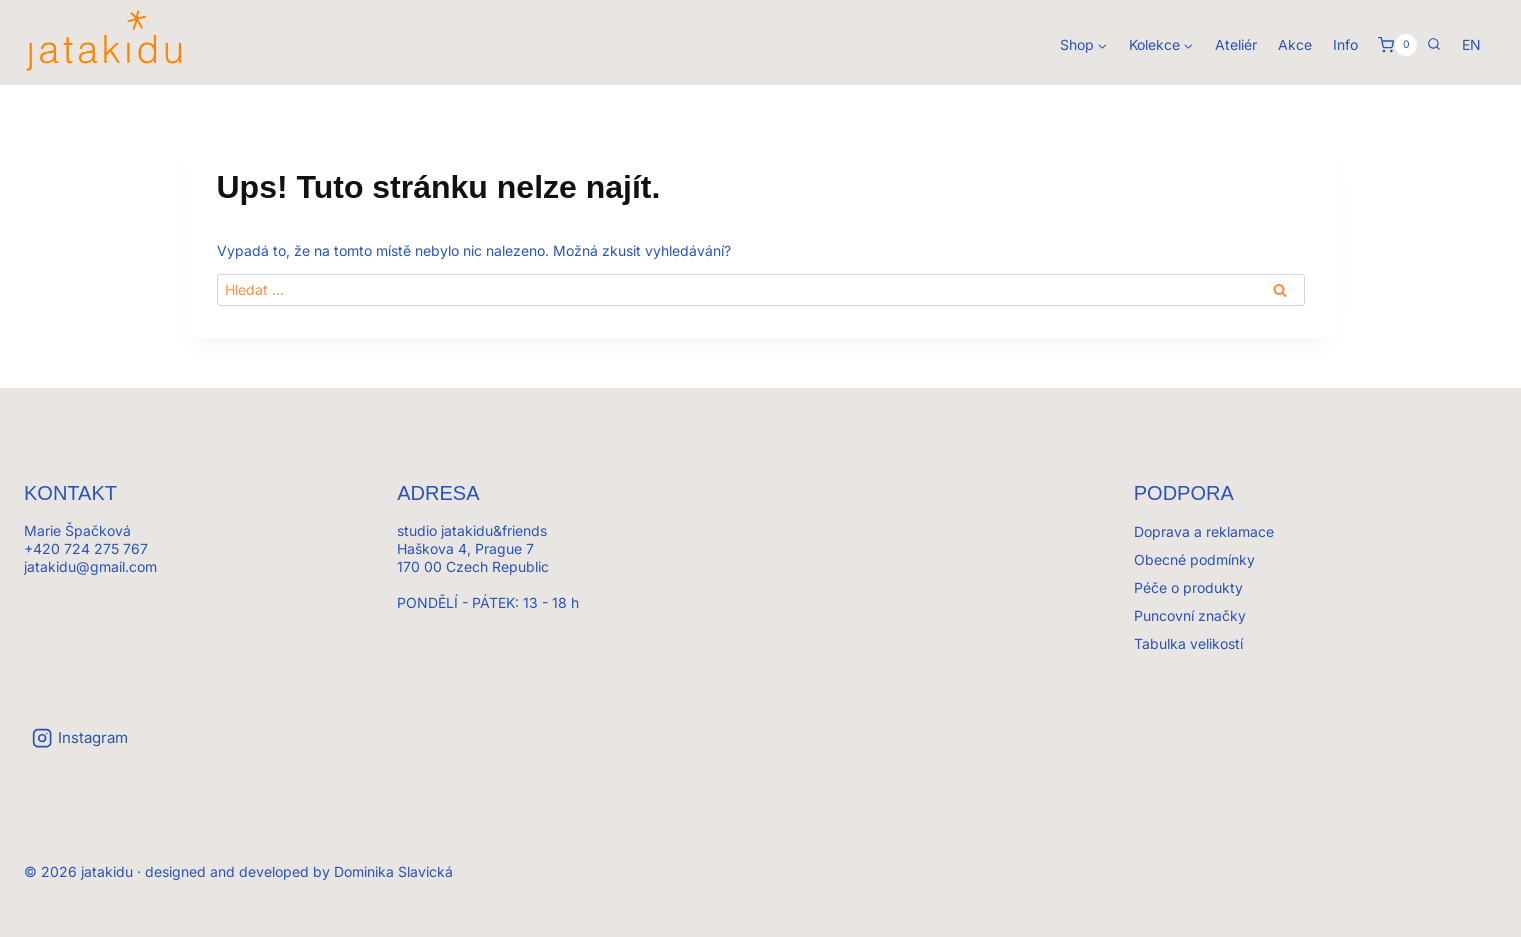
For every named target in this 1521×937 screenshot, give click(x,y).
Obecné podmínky (1194, 559)
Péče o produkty (1188, 587)
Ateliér (1236, 44)
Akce (1295, 44)
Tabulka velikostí (1188, 643)
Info (1345, 44)
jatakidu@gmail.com (90, 566)
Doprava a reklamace (1204, 531)
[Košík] (1397, 44)
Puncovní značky (1190, 615)
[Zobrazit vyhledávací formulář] (1434, 45)
